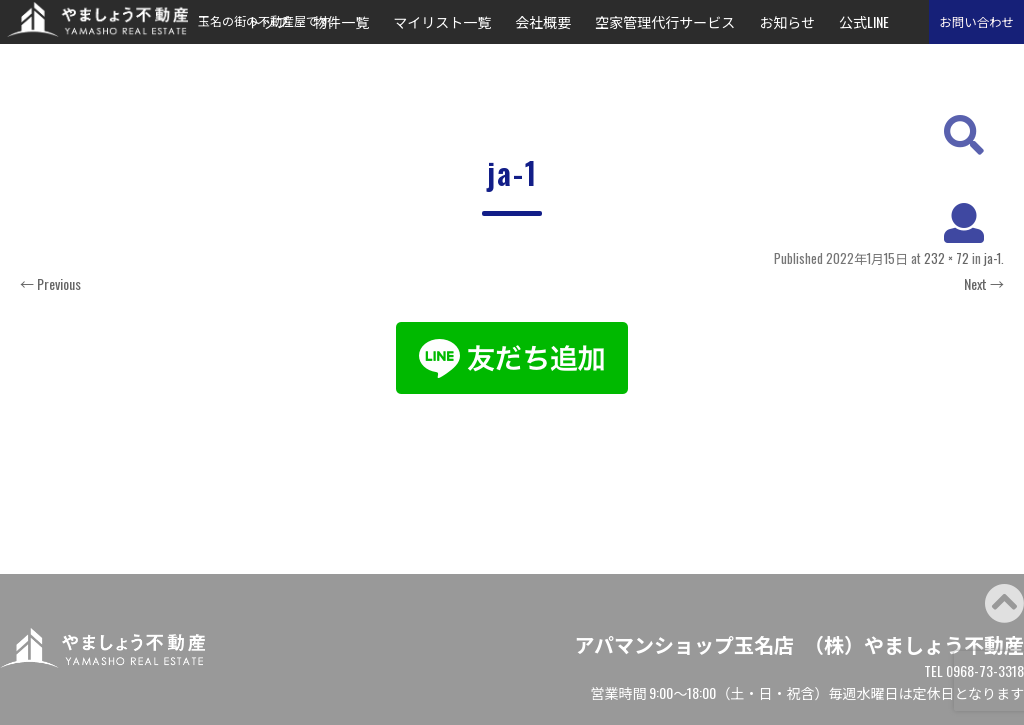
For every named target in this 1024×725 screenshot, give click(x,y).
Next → (984, 283)
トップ (268, 21)
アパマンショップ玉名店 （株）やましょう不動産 (799, 644)
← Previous (50, 283)
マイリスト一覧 (442, 21)
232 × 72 (946, 258)
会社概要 (543, 21)
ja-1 (992, 258)
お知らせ (787, 21)
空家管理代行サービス (665, 21)
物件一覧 (341, 21)
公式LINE (864, 21)
